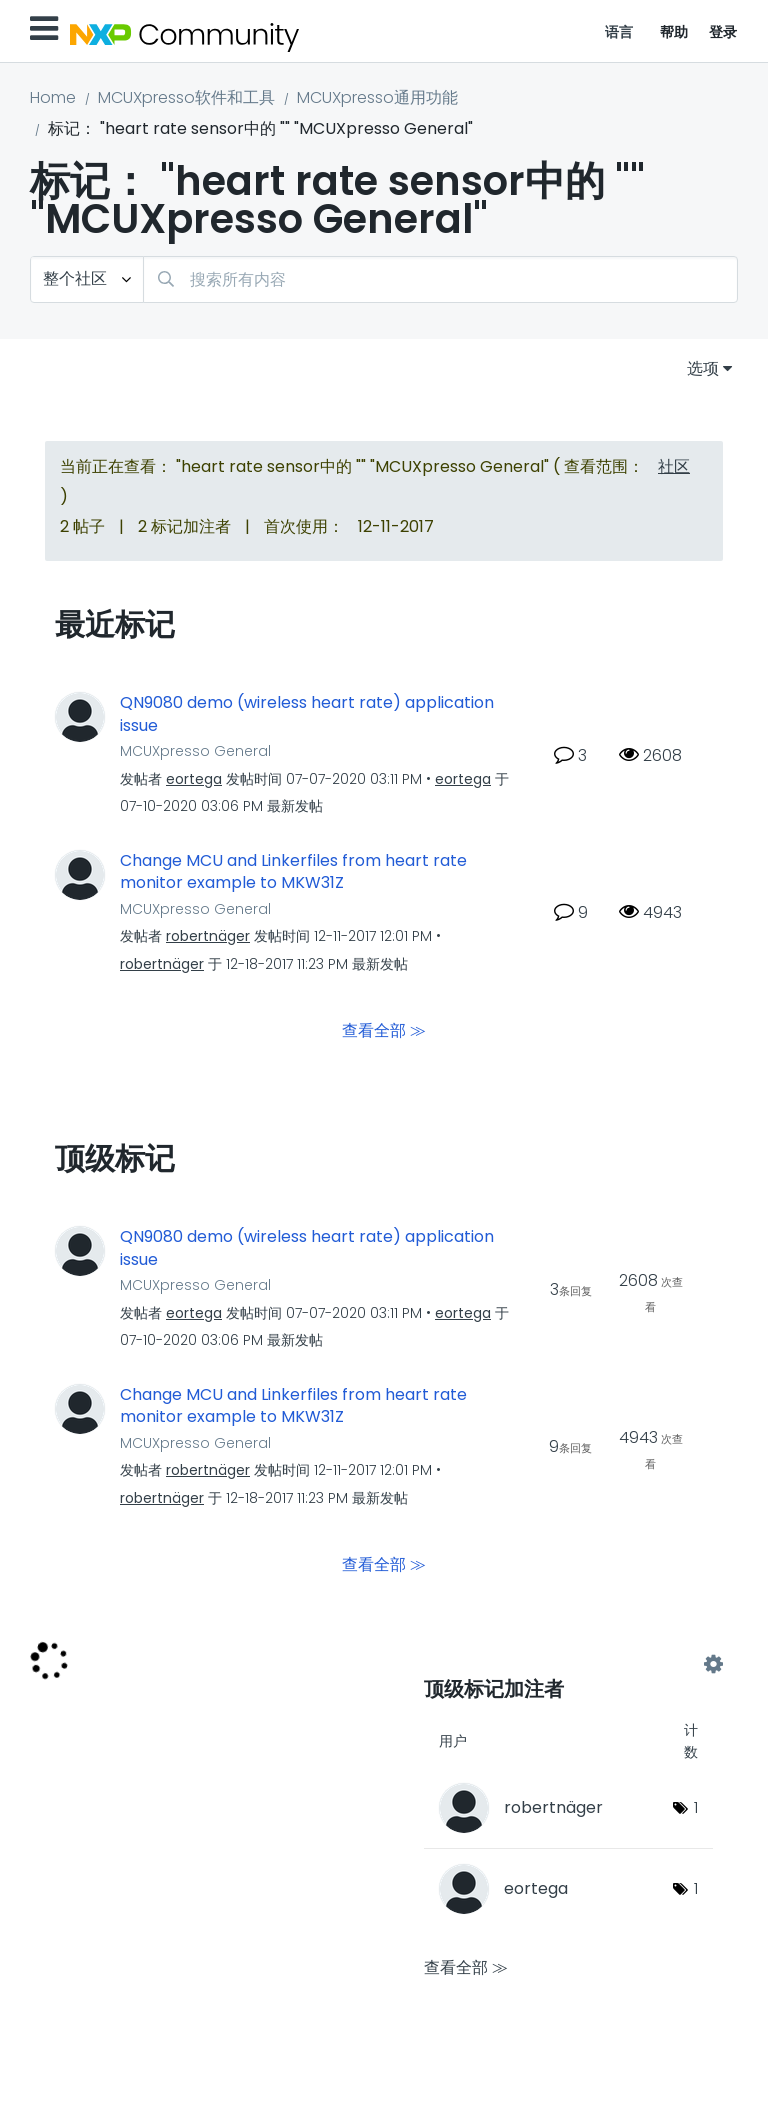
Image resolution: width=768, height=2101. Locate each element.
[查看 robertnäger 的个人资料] (208, 936)
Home (53, 97)
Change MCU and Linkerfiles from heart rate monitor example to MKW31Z (293, 872)
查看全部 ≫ (384, 1030)
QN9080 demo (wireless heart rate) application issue (307, 714)
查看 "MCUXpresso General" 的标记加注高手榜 (568, 1665)
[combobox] (440, 279)
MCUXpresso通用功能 (377, 97)
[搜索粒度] (87, 279)
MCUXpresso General (195, 751)
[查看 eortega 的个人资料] (194, 779)
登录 (723, 32)
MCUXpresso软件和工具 (186, 97)
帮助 (674, 32)
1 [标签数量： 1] (696, 1807)
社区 (674, 466)
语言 (619, 32)
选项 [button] (703, 368)
